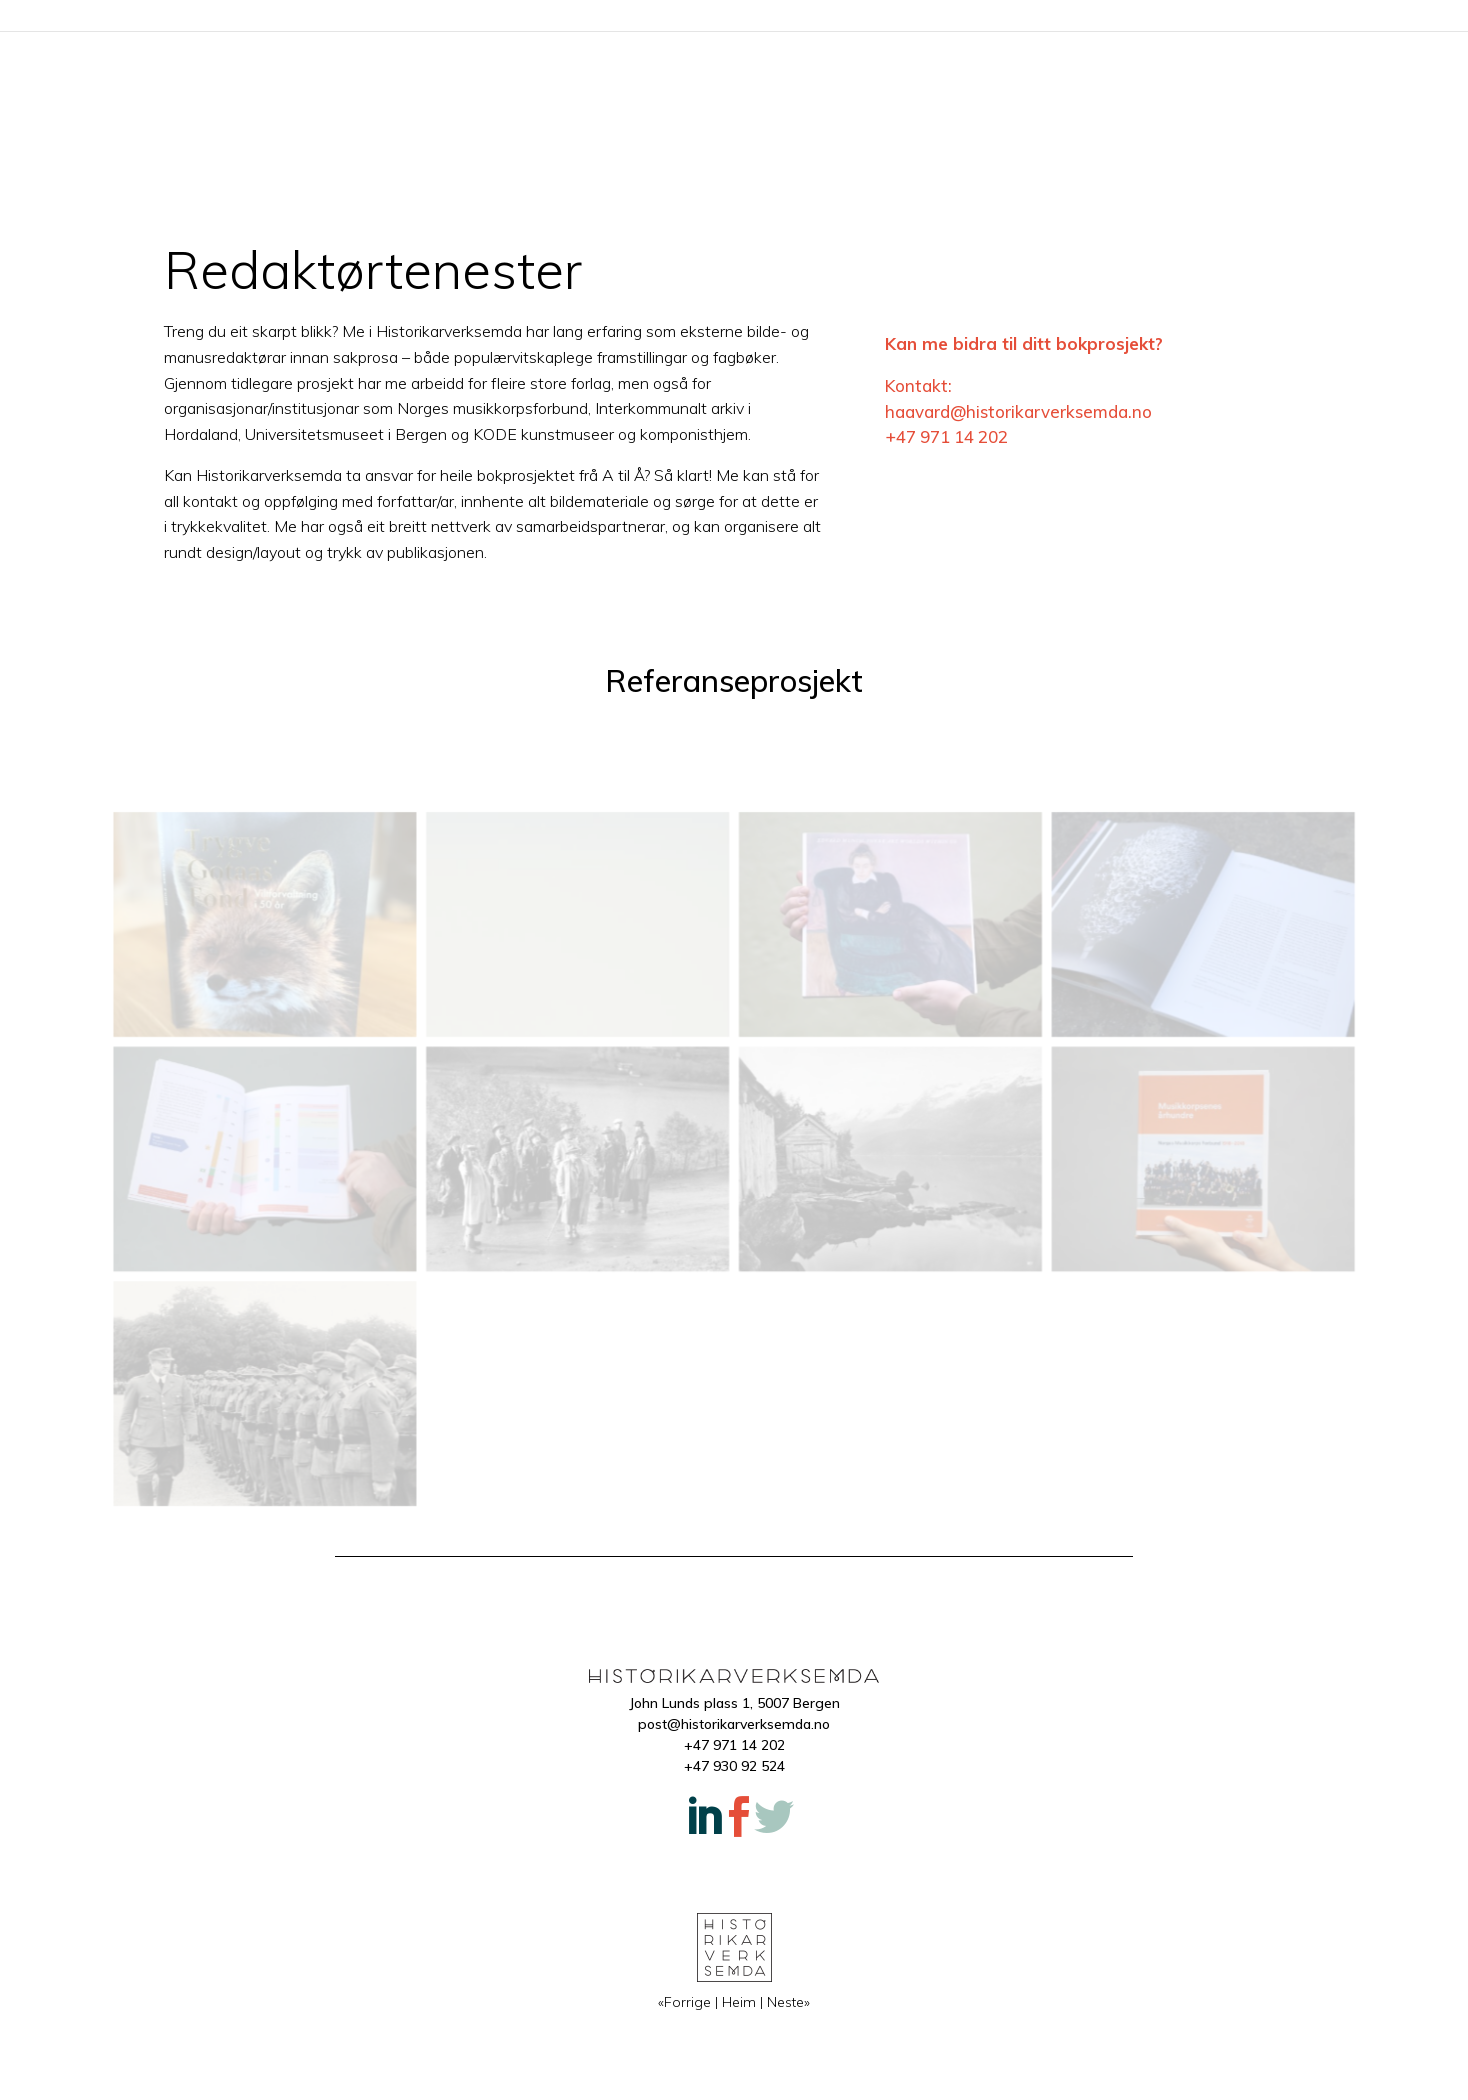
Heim (734, 18)
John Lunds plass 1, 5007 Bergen (734, 1703)
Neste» (788, 2002)
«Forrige (684, 2002)
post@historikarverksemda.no (734, 1724)
